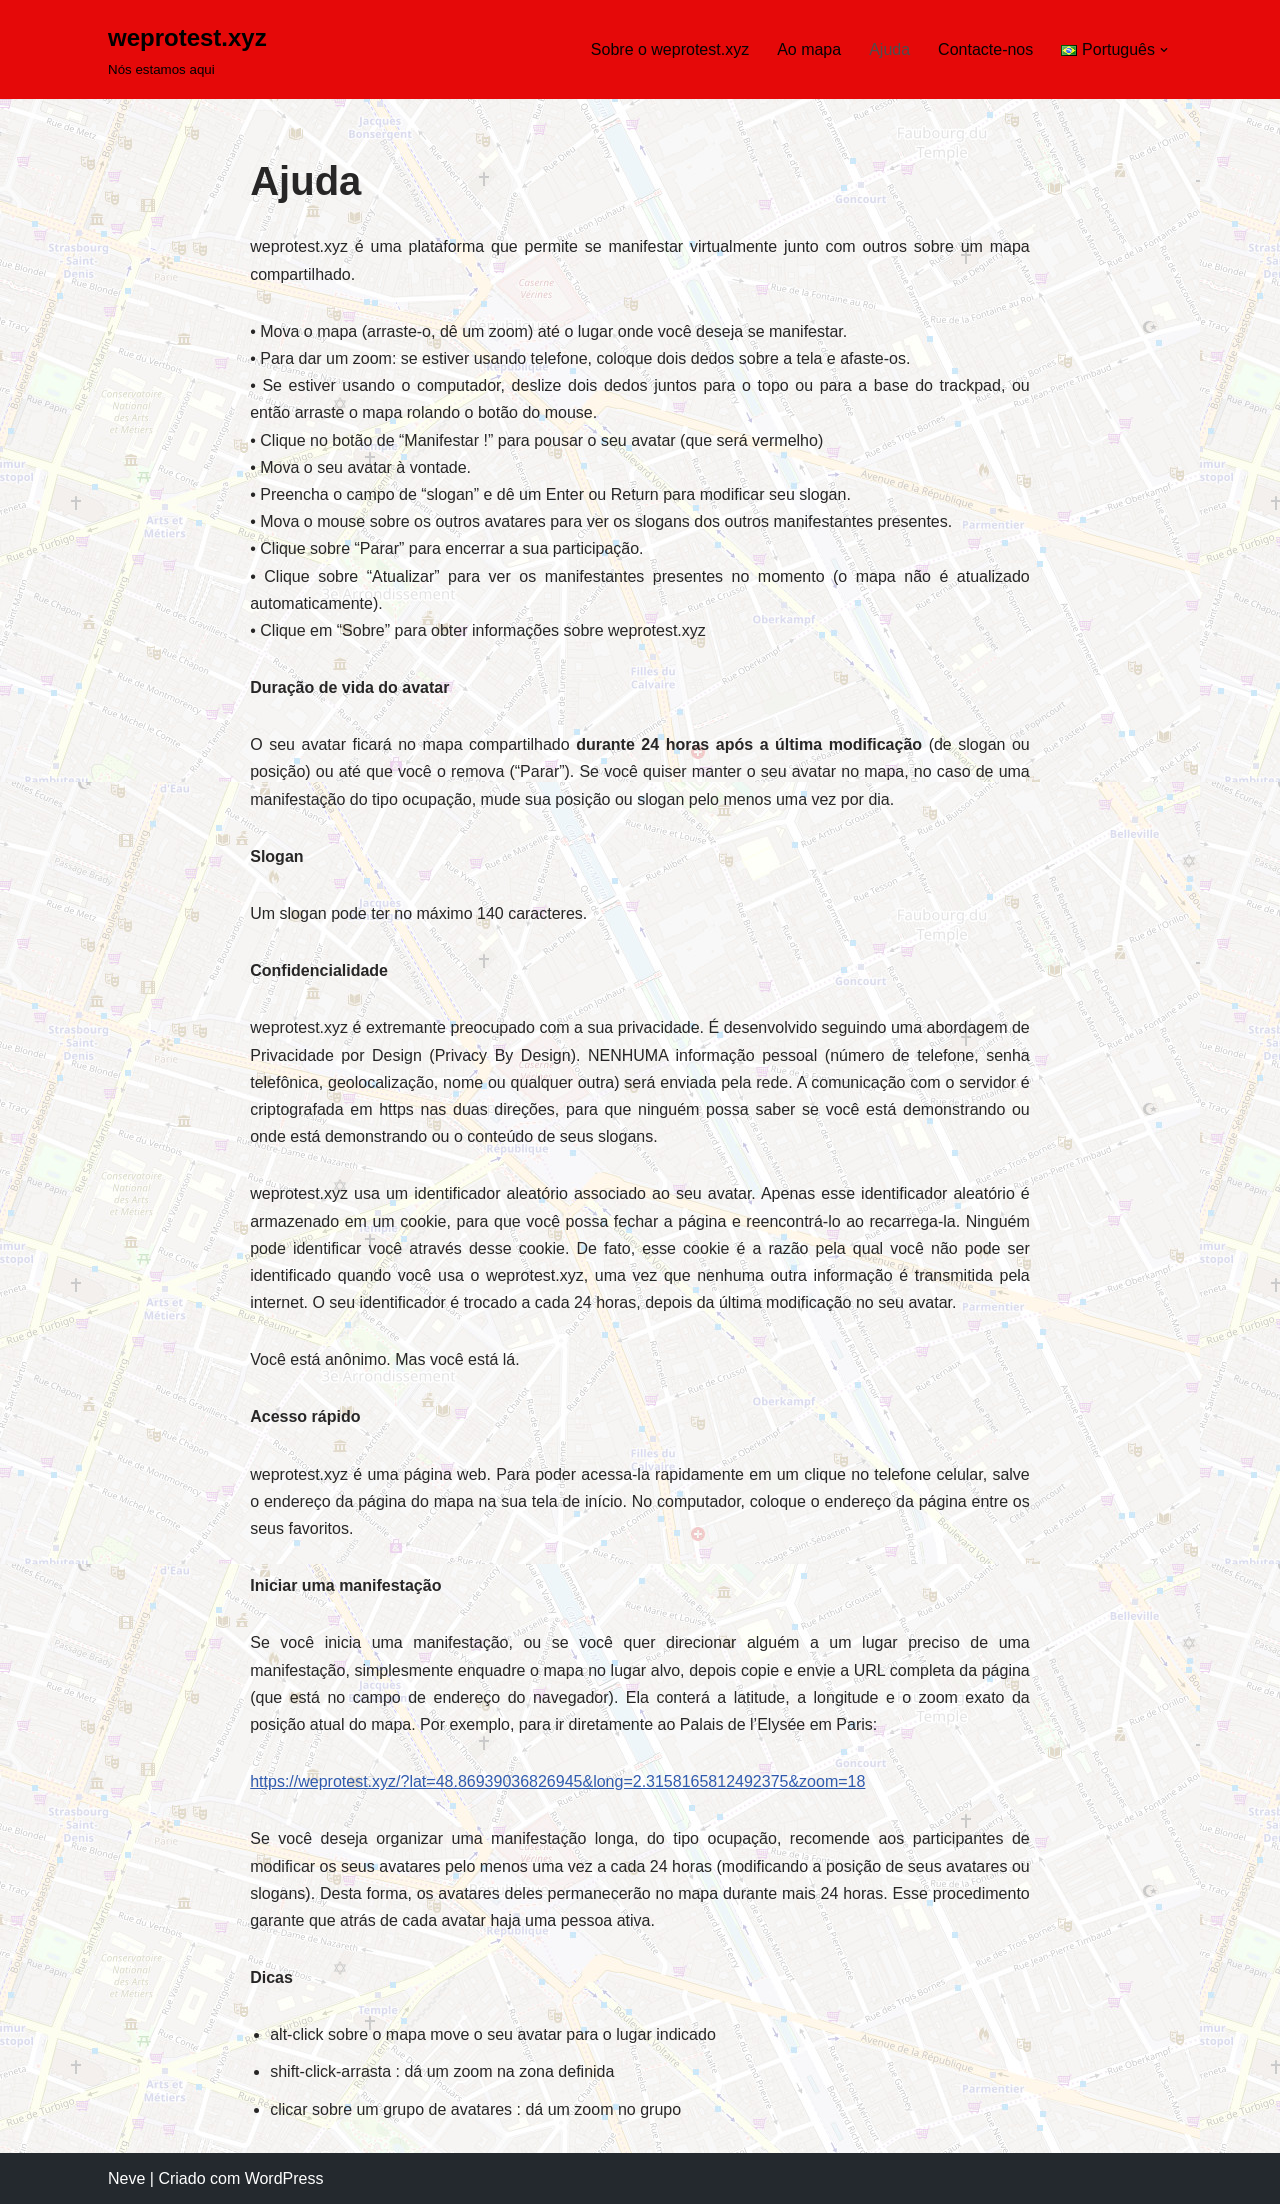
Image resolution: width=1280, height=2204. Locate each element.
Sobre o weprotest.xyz (670, 49)
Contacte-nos (985, 49)
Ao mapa (809, 49)
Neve (126, 2178)
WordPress (284, 2178)
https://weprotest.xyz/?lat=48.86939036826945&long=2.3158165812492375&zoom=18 (557, 1781)
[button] (1164, 50)
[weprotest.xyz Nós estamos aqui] (187, 49)
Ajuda (889, 49)
